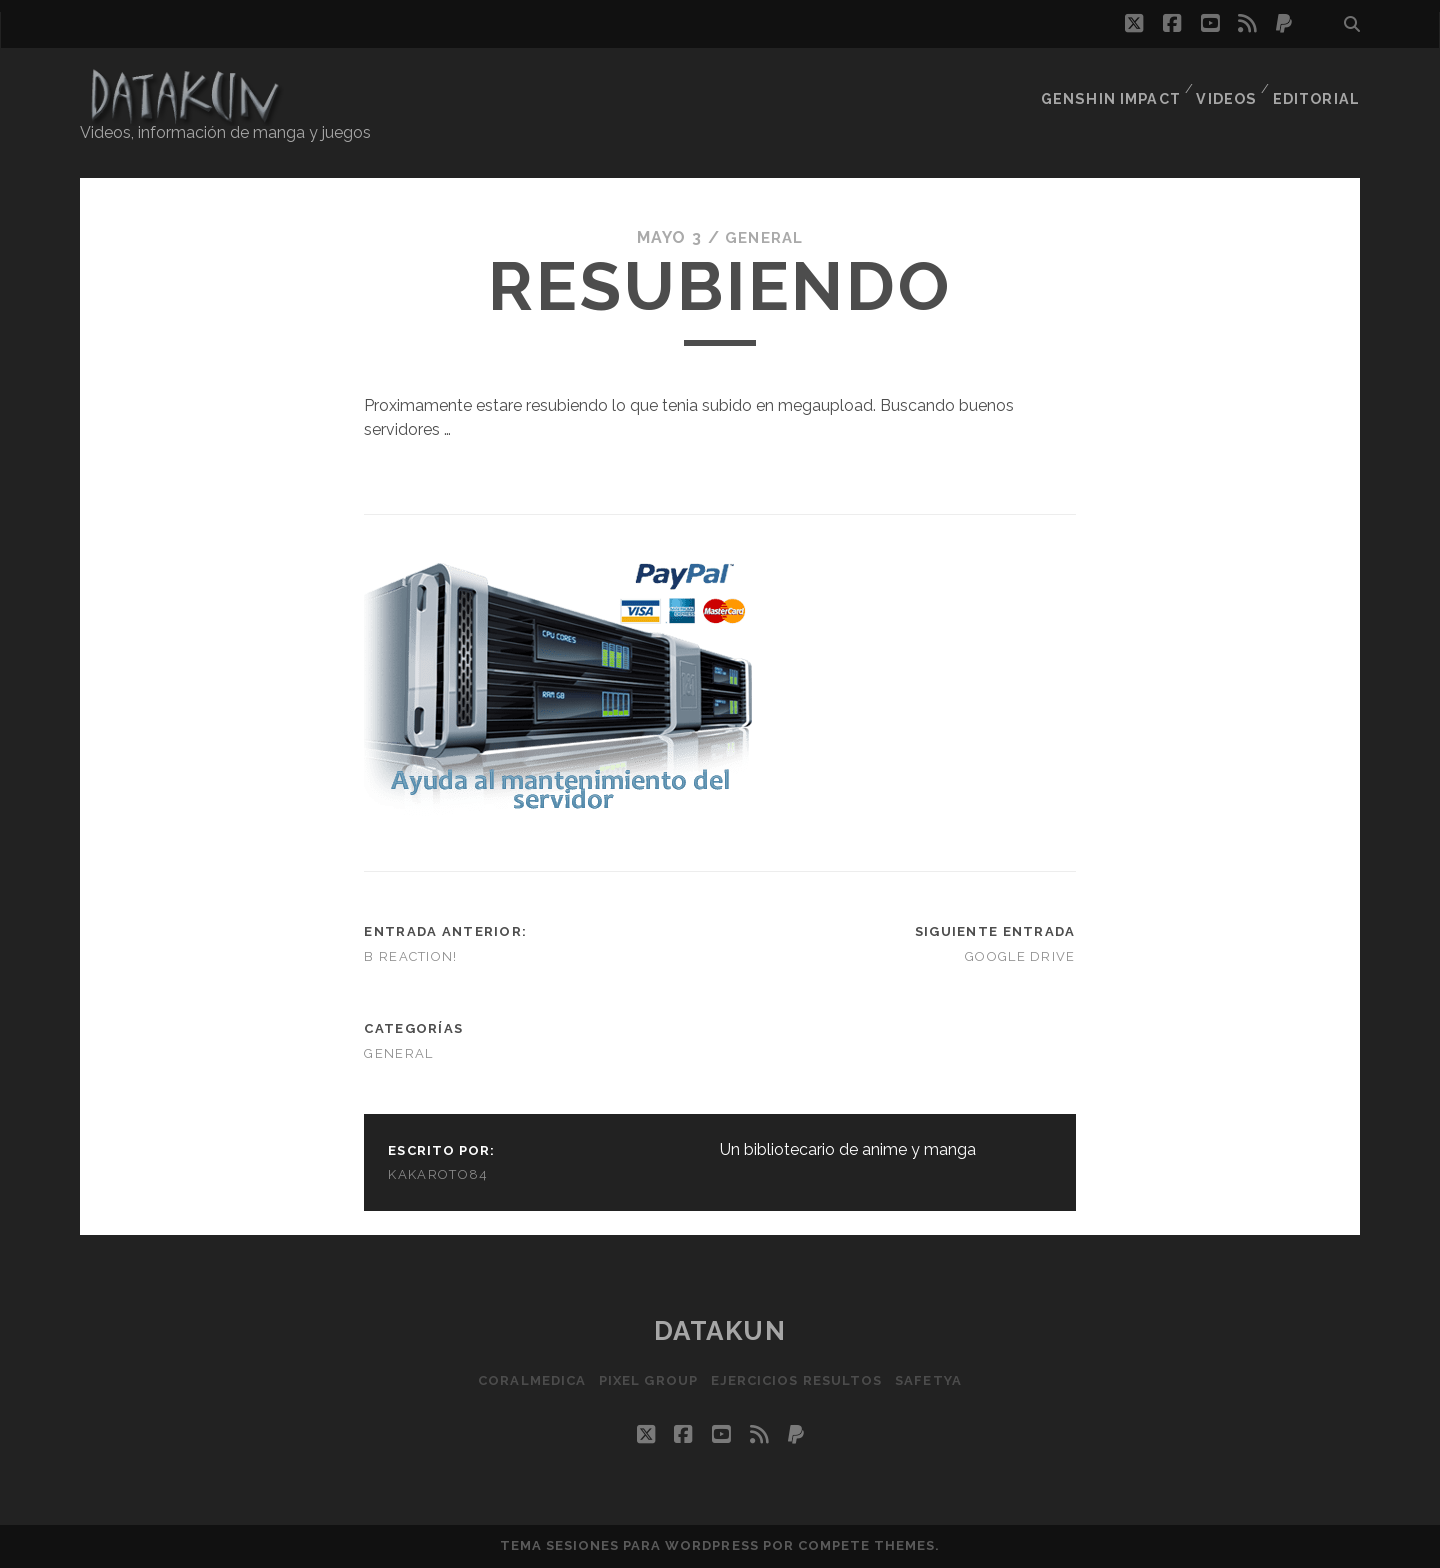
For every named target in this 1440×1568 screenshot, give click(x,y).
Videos (1227, 84)
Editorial (1319, 84)
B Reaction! (410, 956)
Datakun (720, 1331)
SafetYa (938, 1379)
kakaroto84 (438, 1174)
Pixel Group (645, 1379)
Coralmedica (522, 1379)
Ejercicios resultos (799, 1379)
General (764, 237)
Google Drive (1020, 956)
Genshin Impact (1113, 84)
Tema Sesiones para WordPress (629, 1545)
